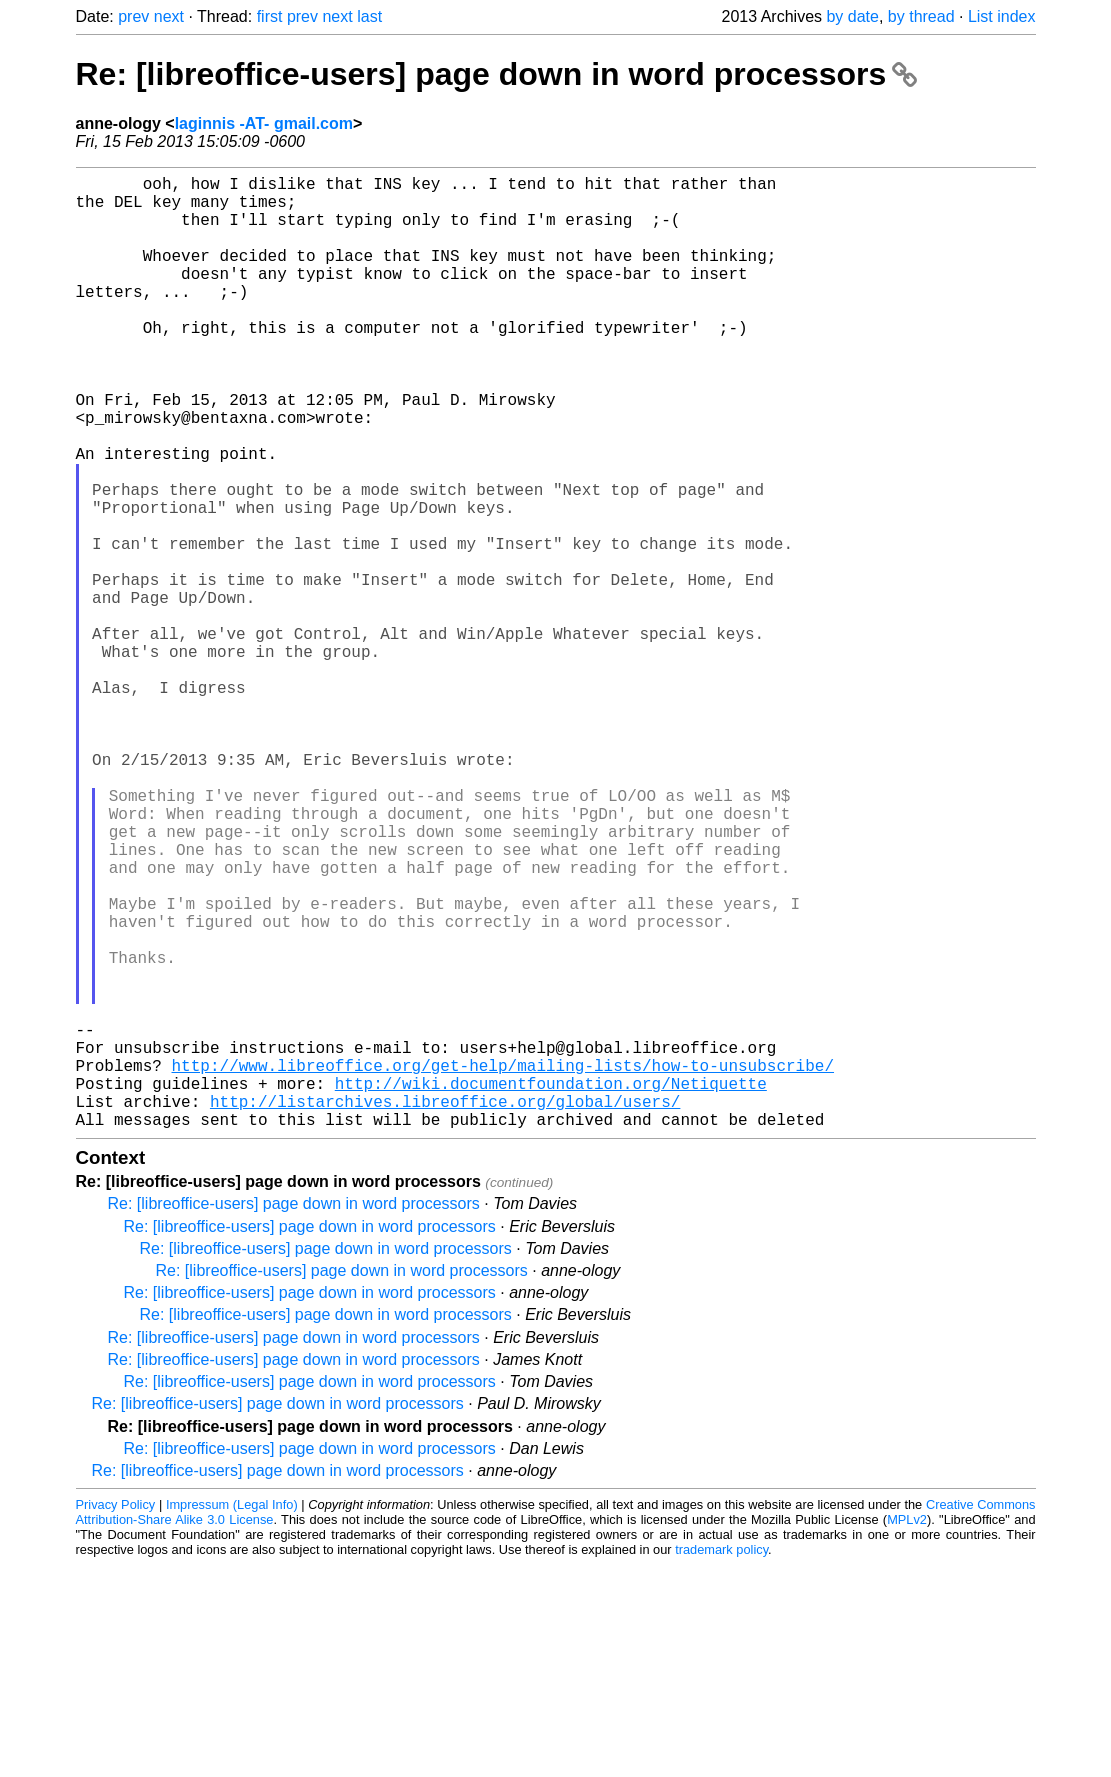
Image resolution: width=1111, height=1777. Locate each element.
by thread (921, 16)
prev (133, 16)
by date (852, 16)
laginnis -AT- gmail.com (264, 123)
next (169, 16)
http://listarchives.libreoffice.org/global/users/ (445, 1309)
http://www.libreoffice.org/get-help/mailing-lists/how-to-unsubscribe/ (503, 1265)
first (270, 16)
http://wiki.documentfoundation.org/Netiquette (551, 1287)
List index (1002, 16)
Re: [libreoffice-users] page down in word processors (497, 74)
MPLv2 (907, 1731)
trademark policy (721, 1761)
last (369, 16)
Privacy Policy (116, 1716)
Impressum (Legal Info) (232, 1716)
